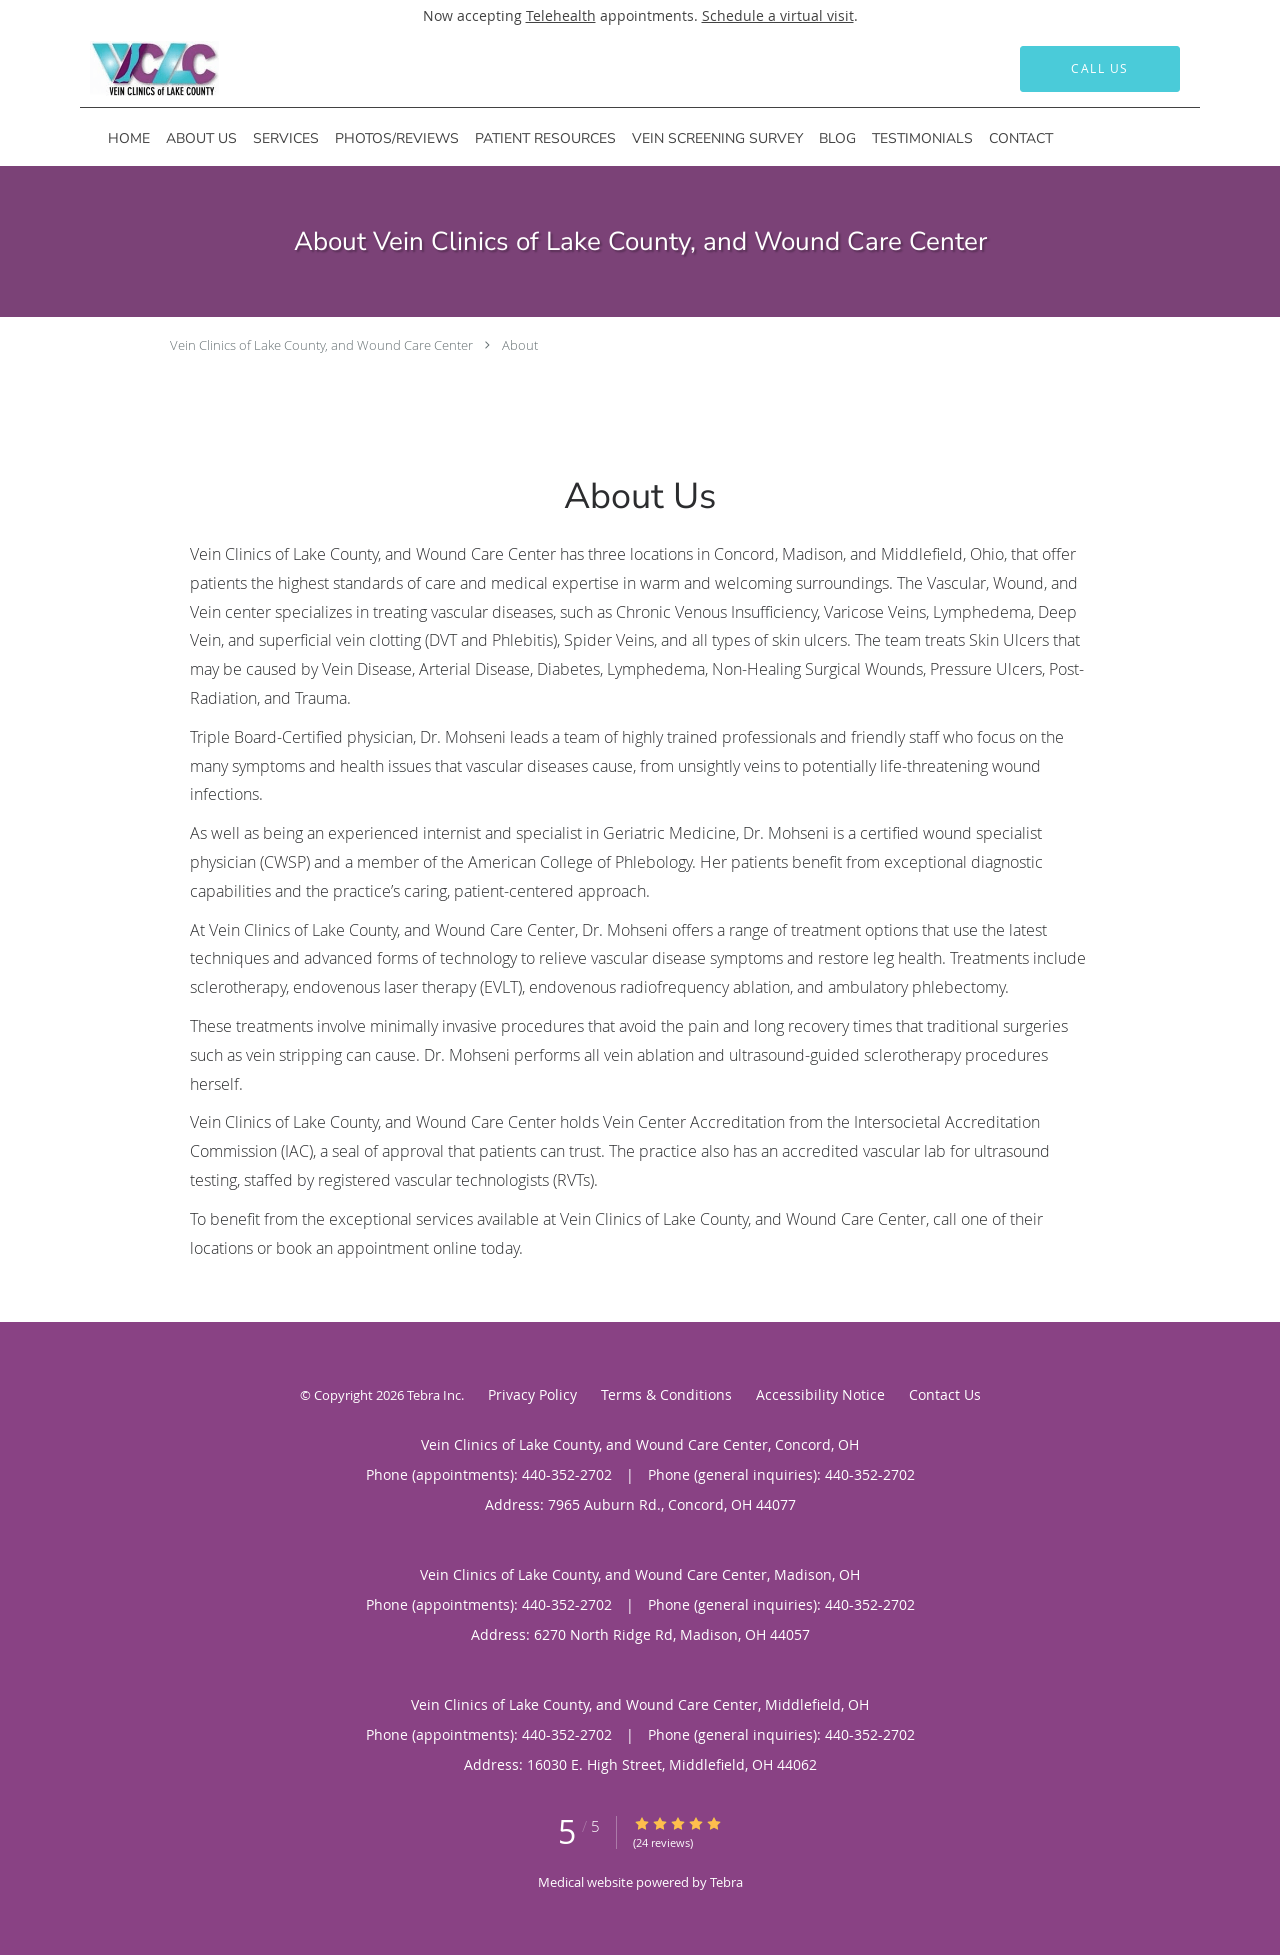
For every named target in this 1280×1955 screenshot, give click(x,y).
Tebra (726, 1882)
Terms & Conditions (666, 1394)
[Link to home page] (124, 69)
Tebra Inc (434, 1395)
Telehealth (561, 15)
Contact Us (945, 1394)
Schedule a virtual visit (778, 15)
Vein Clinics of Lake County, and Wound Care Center (321, 345)
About (520, 345)
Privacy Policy (532, 1394)
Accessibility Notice (820, 1394)
